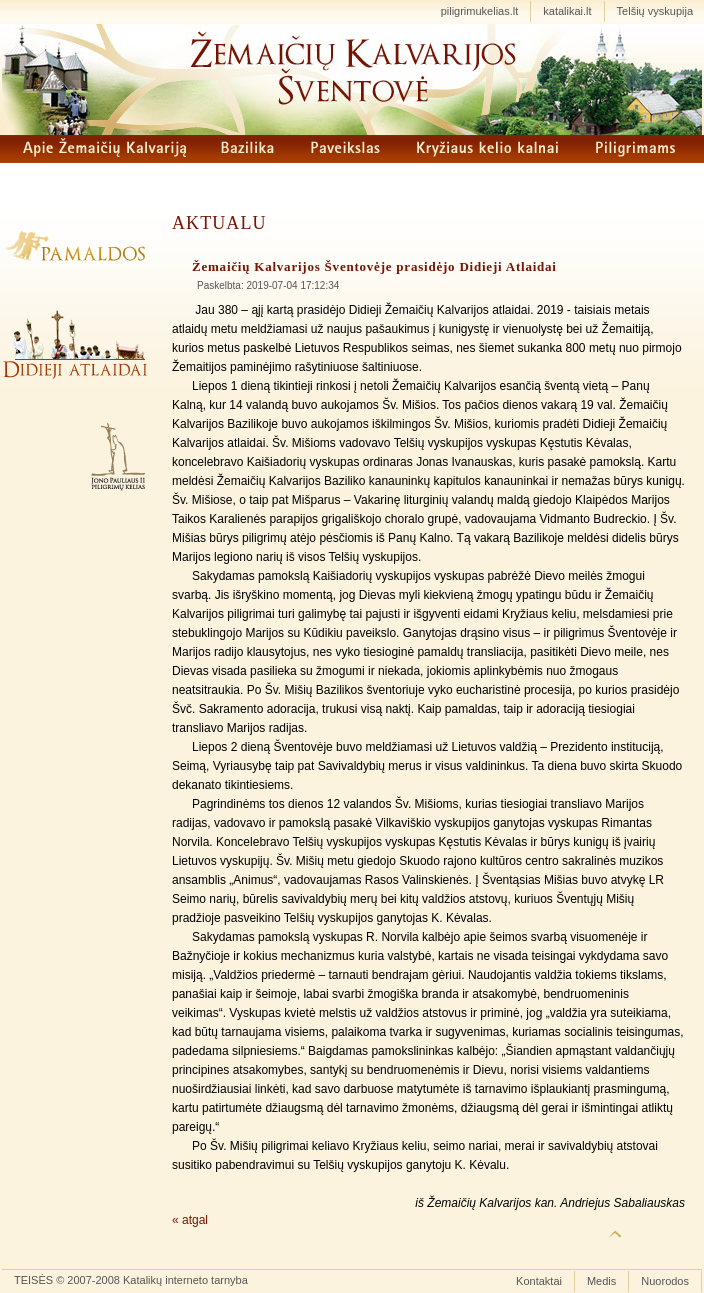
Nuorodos (665, 1281)
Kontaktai (539, 1281)
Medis (601, 1281)
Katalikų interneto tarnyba (185, 1280)
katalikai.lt (567, 11)
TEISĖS (33, 1280)
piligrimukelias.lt (480, 11)
